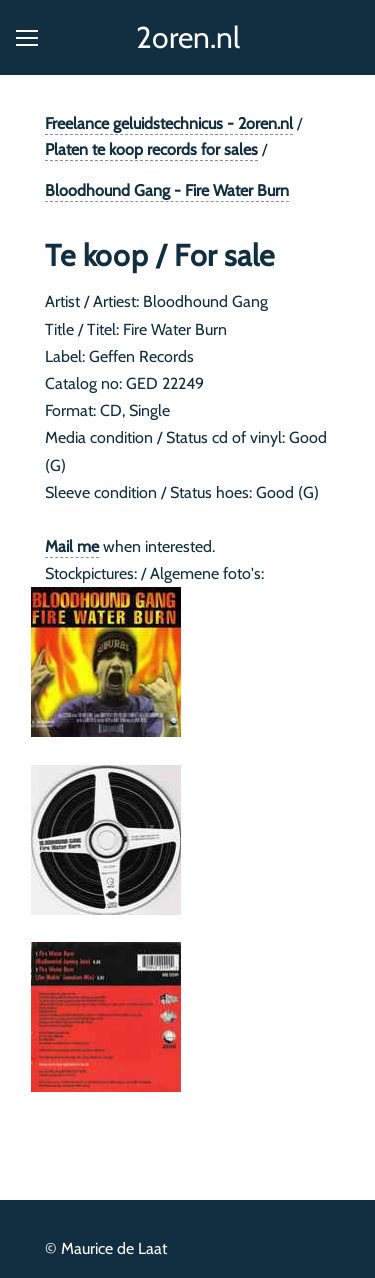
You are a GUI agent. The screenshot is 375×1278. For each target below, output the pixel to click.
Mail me (72, 546)
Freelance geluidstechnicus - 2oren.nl (169, 123)
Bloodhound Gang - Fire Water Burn (167, 190)
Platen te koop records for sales (151, 149)
